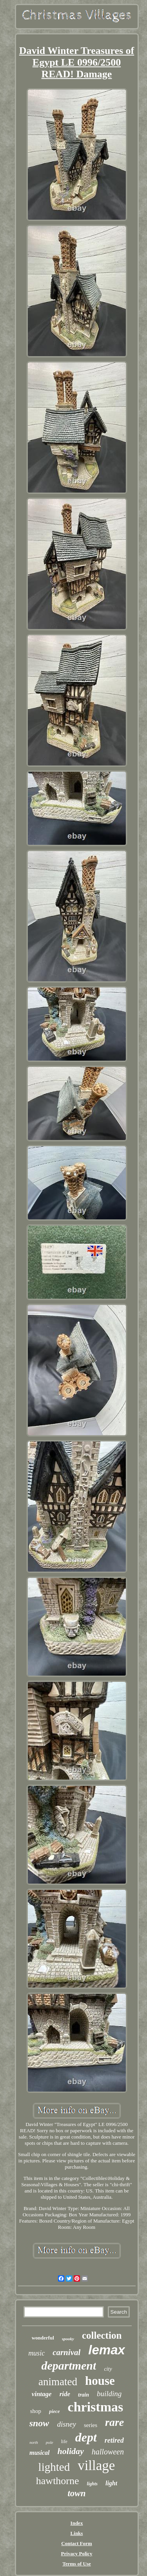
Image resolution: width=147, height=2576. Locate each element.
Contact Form (76, 2543)
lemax (106, 2350)
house (100, 2381)
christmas (95, 2407)
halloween (108, 2451)
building (109, 2394)
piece (54, 2411)
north (33, 2442)
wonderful (43, 2338)
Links (77, 2533)
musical (39, 2452)
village (96, 2465)
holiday (71, 2451)
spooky (68, 2338)
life (64, 2441)
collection (102, 2335)
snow (39, 2423)
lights (92, 2483)
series (90, 2425)
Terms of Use (76, 2564)
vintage (42, 2394)
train (83, 2395)
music (36, 2353)
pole (49, 2442)
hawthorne (57, 2480)
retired (114, 2440)
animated (57, 2382)
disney (66, 2424)
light (111, 2483)
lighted (54, 2467)
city (108, 2369)
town (76, 2493)
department (68, 2365)
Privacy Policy (77, 2553)
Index (77, 2523)
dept (86, 2437)
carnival (66, 2352)
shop (35, 2411)
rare (114, 2422)
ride (65, 2394)
